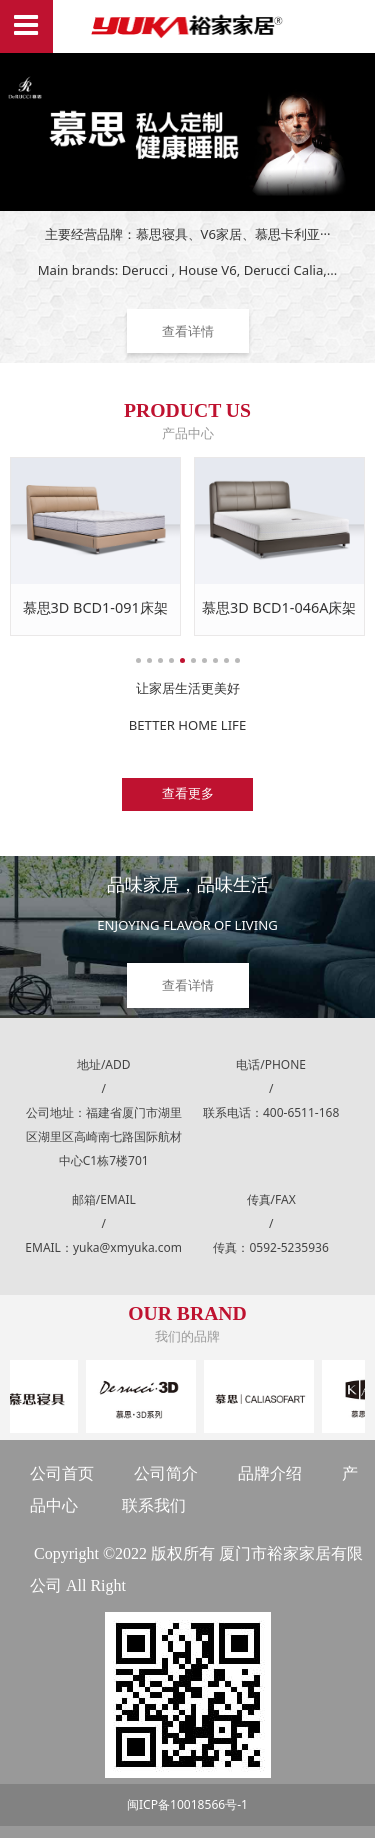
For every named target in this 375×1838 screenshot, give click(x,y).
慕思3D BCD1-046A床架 (279, 607)
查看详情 (188, 331)
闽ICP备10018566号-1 (187, 1804)
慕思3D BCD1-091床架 (95, 607)
